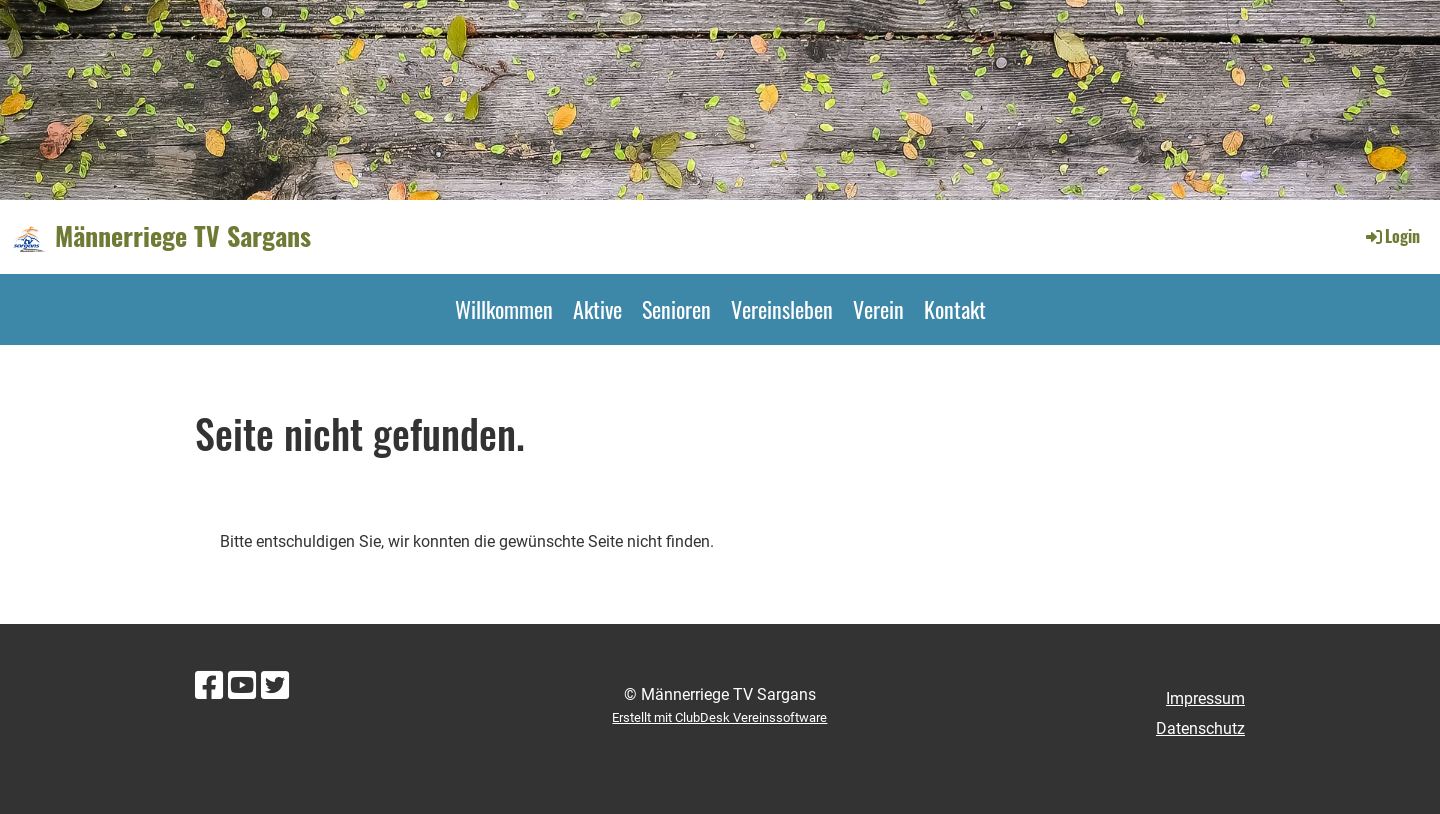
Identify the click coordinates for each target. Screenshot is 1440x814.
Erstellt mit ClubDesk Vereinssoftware (719, 717)
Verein (878, 309)
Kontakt (955, 309)
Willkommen (504, 309)
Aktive (597, 309)
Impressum (1205, 698)
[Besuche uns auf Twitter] (275, 686)
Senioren (676, 309)
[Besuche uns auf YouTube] (242, 686)
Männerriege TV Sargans (183, 236)
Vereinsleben (782, 309)
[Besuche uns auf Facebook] (209, 686)
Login (1391, 236)
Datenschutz (1200, 728)
